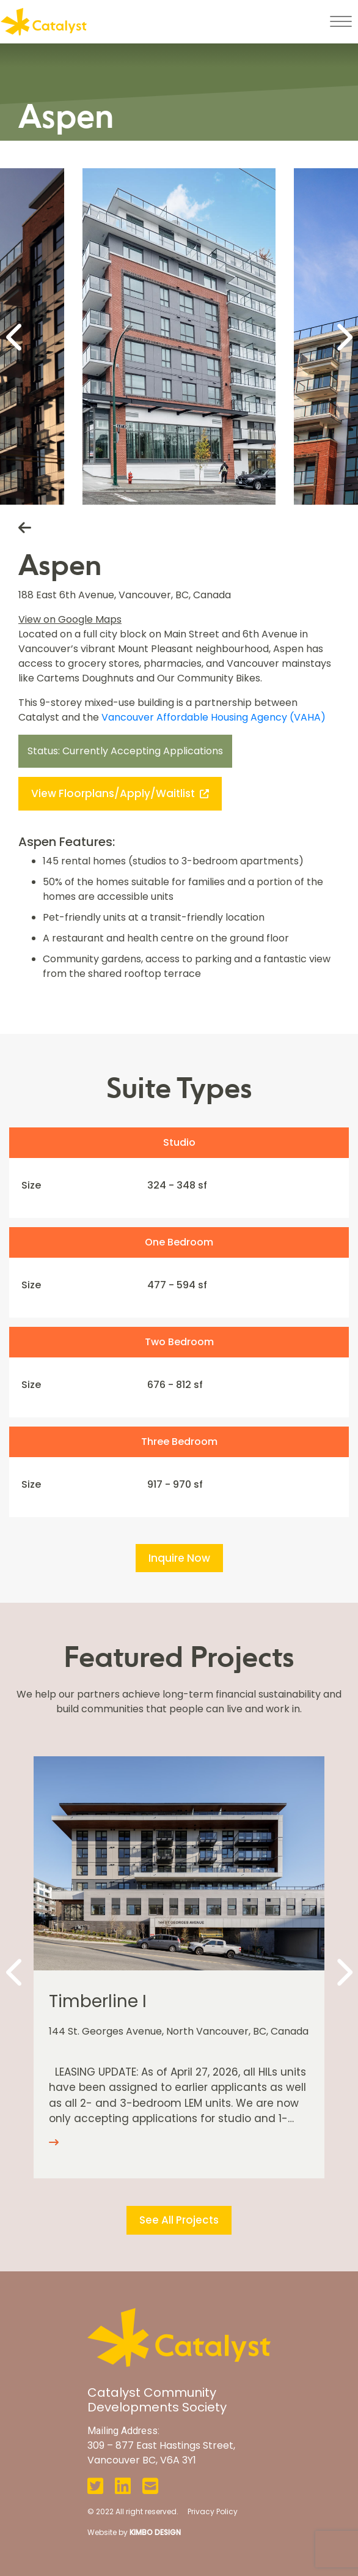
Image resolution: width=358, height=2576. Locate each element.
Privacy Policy (213, 2511)
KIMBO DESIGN (155, 2532)
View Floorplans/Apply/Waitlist (120, 793)
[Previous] (15, 336)
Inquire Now (179, 1558)
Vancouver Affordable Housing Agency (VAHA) (213, 717)
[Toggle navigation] (340, 21)
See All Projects (179, 2220)
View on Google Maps (70, 619)
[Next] (342, 336)
